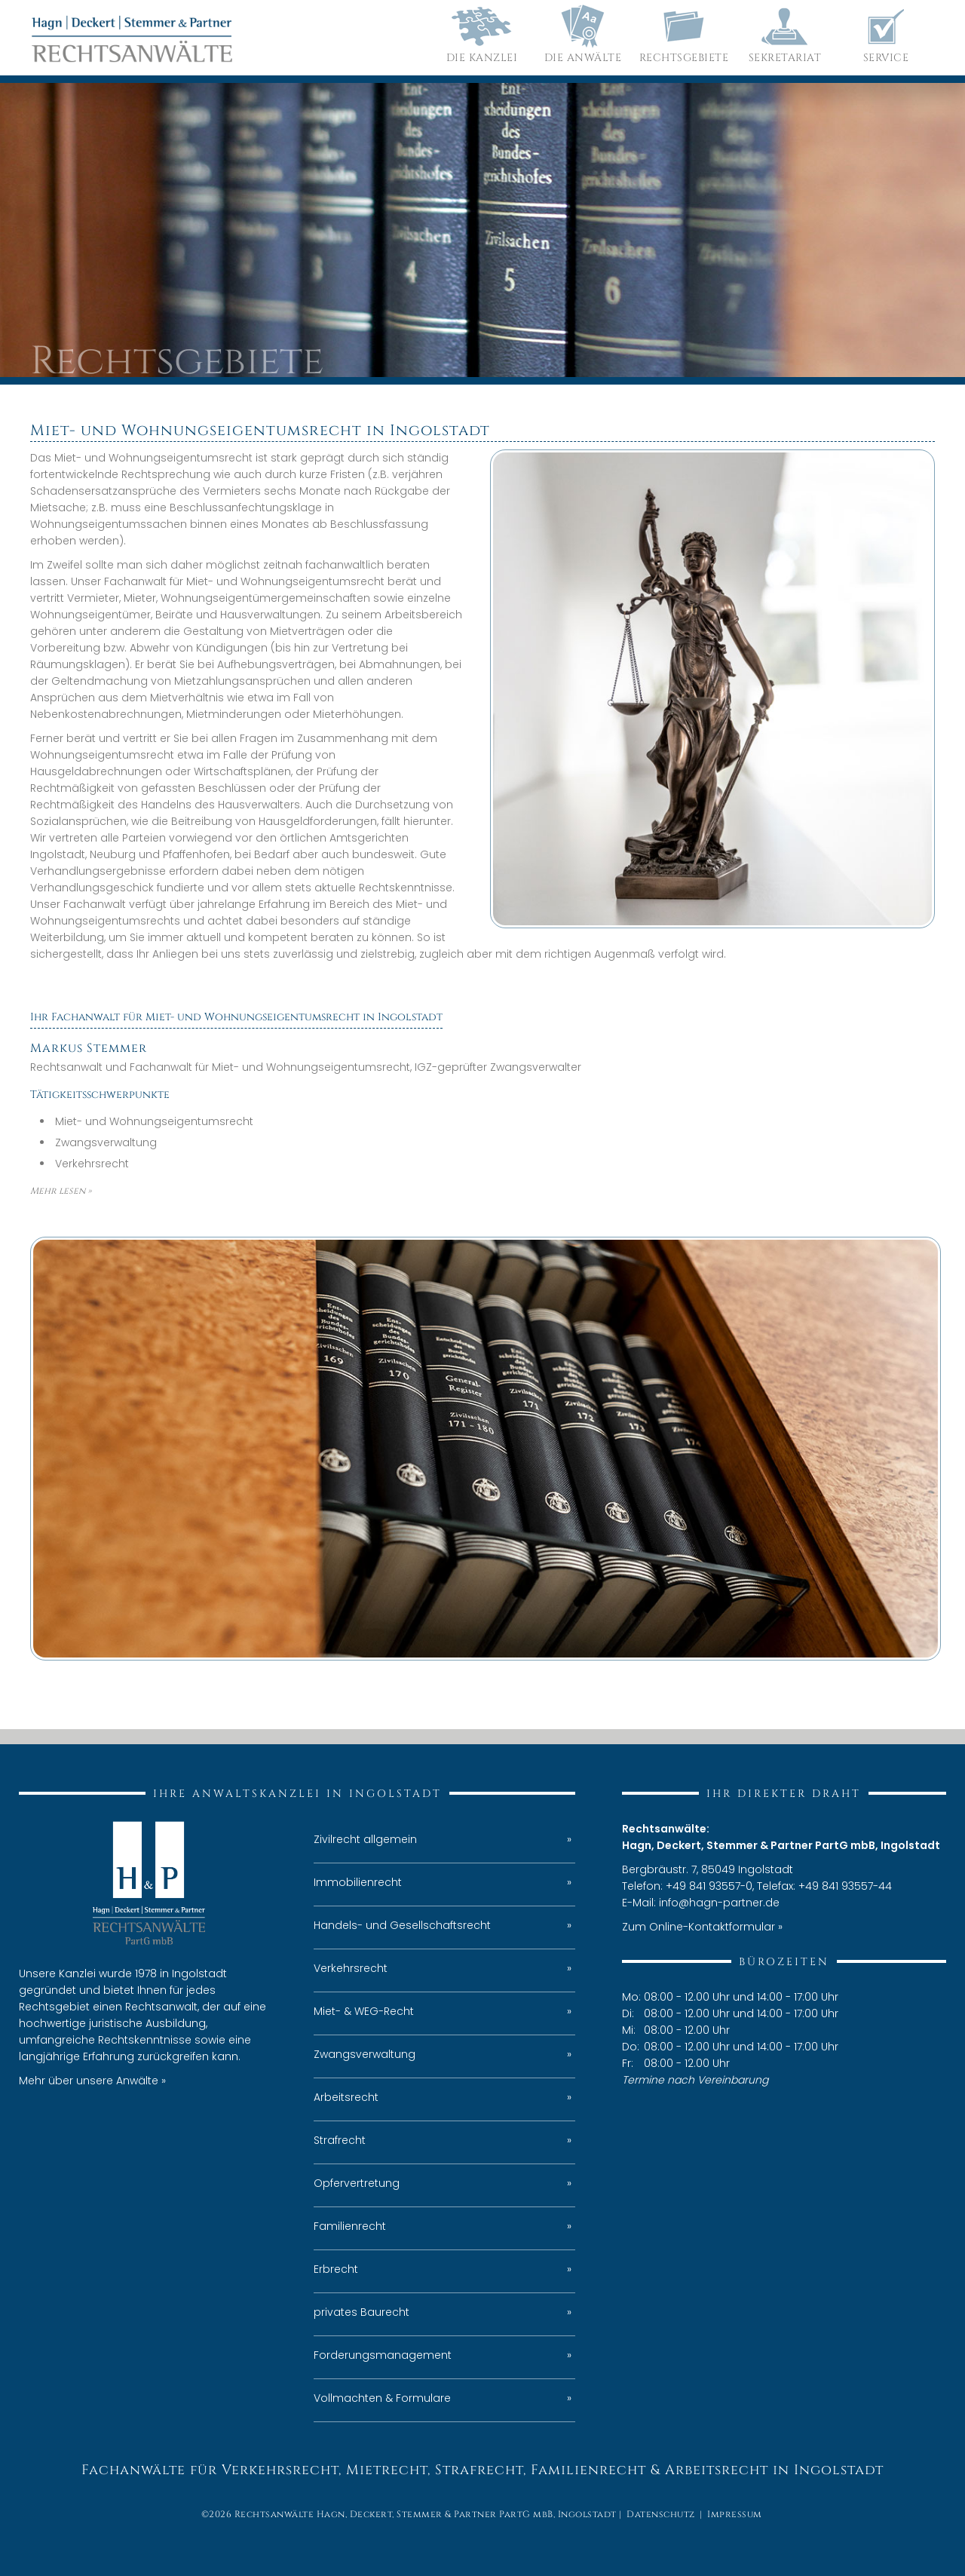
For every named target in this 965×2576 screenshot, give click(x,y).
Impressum (734, 2514)
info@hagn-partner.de (719, 1902)
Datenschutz (660, 2514)
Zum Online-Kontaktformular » (702, 1926)
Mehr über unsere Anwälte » (92, 2080)
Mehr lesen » (60, 1191)
